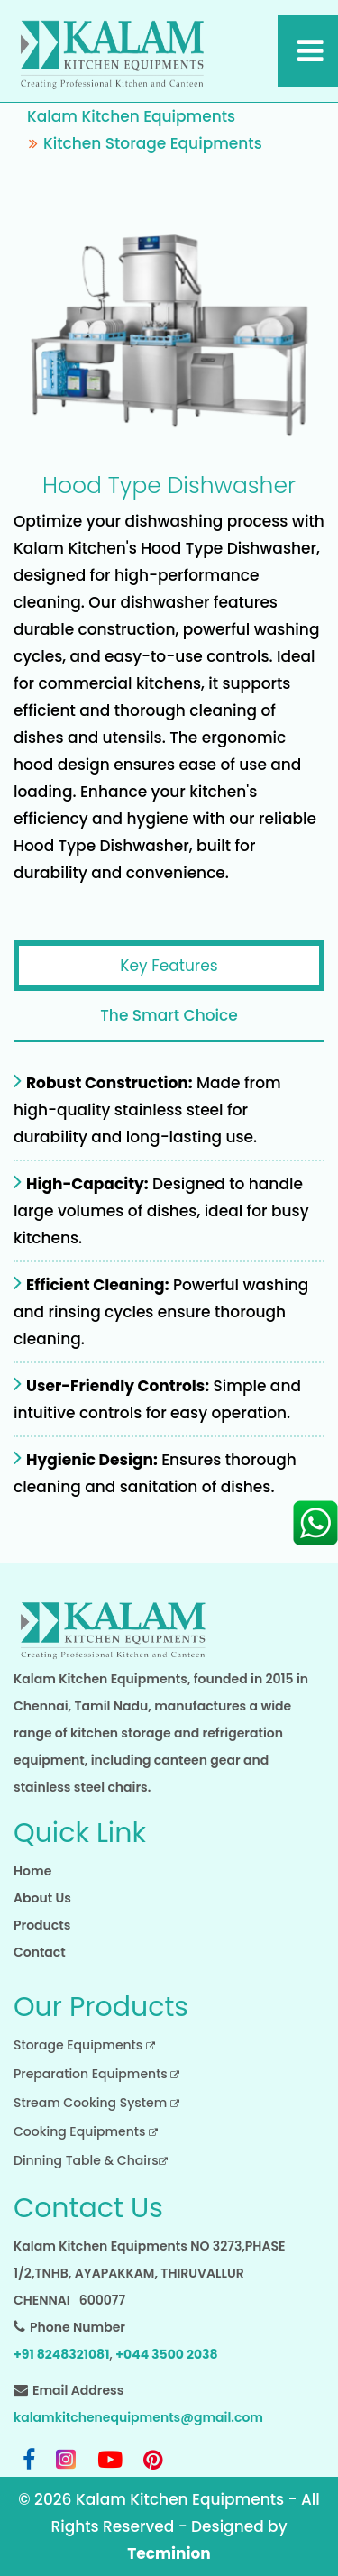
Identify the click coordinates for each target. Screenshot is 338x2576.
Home (32, 1871)
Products (42, 1925)
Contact (40, 1952)
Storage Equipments (84, 2045)
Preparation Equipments (96, 2074)
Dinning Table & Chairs (91, 2160)
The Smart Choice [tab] (168, 1015)
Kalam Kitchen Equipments (131, 116)
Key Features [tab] (168, 965)
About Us (42, 1898)
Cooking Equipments (86, 2131)
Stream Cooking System (96, 2103)
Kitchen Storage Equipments (152, 143)
